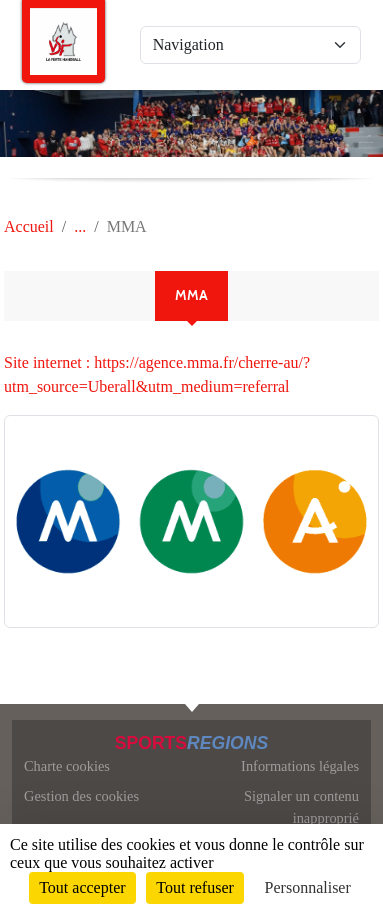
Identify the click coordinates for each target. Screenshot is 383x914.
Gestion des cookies (81, 796)
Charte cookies (67, 766)
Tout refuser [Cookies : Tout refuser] (195, 887)
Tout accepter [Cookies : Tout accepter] (82, 887)
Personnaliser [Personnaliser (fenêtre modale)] (308, 887)
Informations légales (300, 766)
